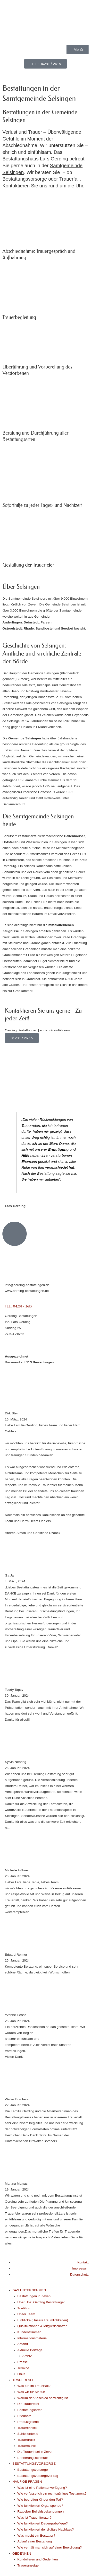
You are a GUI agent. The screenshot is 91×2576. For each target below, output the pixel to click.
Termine (23, 2368)
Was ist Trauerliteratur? (34, 2517)
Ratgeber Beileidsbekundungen (40, 2511)
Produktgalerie (28, 2422)
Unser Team (26, 2314)
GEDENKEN (21, 2553)
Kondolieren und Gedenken (37, 2559)
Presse (22, 2362)
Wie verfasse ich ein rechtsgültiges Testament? (52, 2493)
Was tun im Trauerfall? (33, 2386)
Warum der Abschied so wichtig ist (42, 2398)
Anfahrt (22, 2344)
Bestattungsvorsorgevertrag (37, 2476)
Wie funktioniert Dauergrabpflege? (42, 2523)
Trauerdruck (26, 2440)
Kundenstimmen (29, 2332)
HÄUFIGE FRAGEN (27, 2481)
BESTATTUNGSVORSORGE (34, 2463)
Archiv (27, 2356)
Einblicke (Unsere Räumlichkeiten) (42, 2320)
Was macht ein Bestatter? (36, 2535)
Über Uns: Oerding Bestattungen (41, 2302)
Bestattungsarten (29, 2410)
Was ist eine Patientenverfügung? (42, 2487)
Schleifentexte (27, 2434)
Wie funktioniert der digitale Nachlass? (45, 2529)
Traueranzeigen (29, 2565)
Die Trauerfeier (28, 2404)
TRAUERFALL (23, 2380)
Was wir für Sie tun (31, 2392)
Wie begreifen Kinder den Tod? (40, 2499)
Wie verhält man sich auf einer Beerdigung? (49, 2547)
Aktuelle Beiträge (29, 2350)
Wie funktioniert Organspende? (40, 2505)
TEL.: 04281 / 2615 (18, 1306)
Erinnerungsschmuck (33, 2458)
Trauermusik (26, 2446)
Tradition (23, 2308)
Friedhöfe (24, 2416)
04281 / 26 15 (22, 1038)
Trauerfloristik (27, 2428)
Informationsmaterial (32, 2338)
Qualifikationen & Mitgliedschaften (42, 2326)
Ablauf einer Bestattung (34, 2541)
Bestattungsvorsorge (32, 2469)
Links (21, 2374)
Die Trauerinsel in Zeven (35, 2451)
